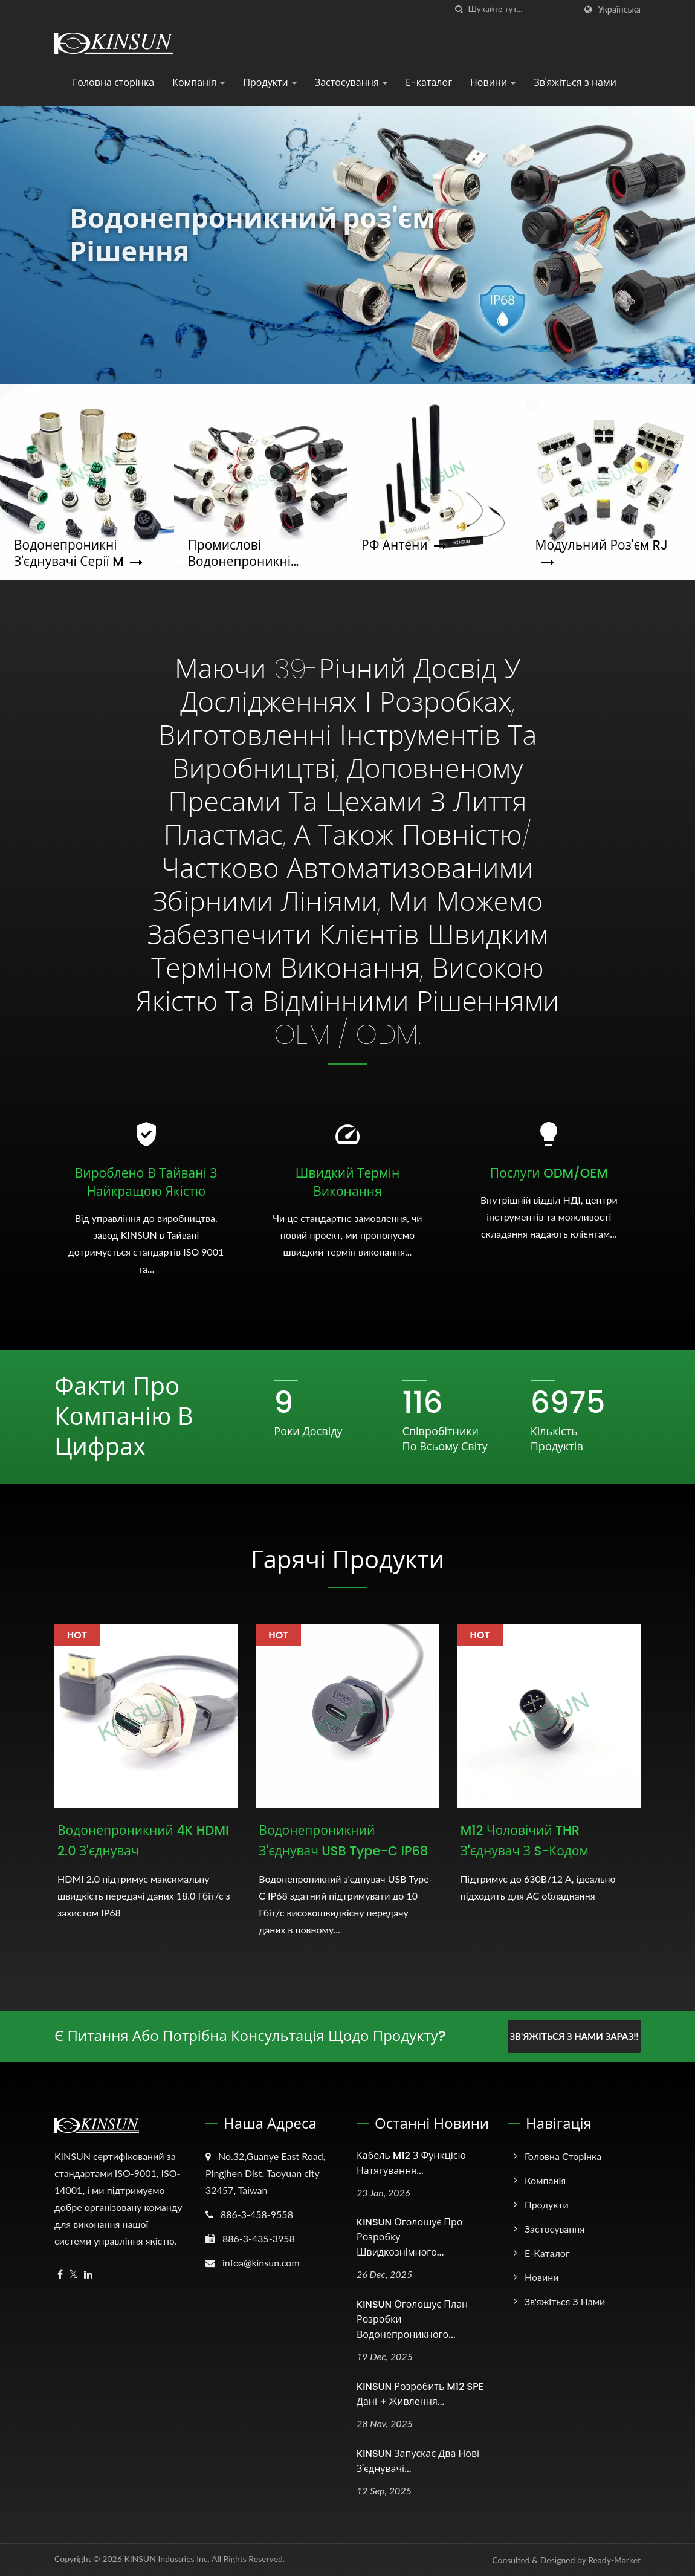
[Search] (521, 9)
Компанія (198, 82)
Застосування (351, 82)
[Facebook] (60, 2275)
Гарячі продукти (347, 1560)
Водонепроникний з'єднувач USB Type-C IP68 (343, 1841)
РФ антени (404, 545)
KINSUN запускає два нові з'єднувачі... (418, 2461)
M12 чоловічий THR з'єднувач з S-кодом (525, 1841)
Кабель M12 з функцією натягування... (411, 2163)
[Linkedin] (88, 2275)
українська (619, 10)
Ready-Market (614, 2560)
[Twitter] (73, 2275)
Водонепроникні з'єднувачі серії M (78, 553)
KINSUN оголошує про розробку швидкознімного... (409, 2237)
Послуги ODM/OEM (549, 1173)
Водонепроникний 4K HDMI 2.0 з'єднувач (143, 1841)
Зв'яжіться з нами (575, 82)
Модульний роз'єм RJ (601, 553)
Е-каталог (429, 82)
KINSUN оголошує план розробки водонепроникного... (412, 2319)
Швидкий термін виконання (347, 1182)
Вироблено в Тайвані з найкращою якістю (146, 1182)
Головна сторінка (113, 82)
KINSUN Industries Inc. (167, 2559)
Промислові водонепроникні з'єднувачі (239, 553)
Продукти (270, 82)
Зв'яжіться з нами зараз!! (573, 2036)
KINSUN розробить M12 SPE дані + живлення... (420, 2394)
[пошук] (459, 9)
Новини (493, 82)
